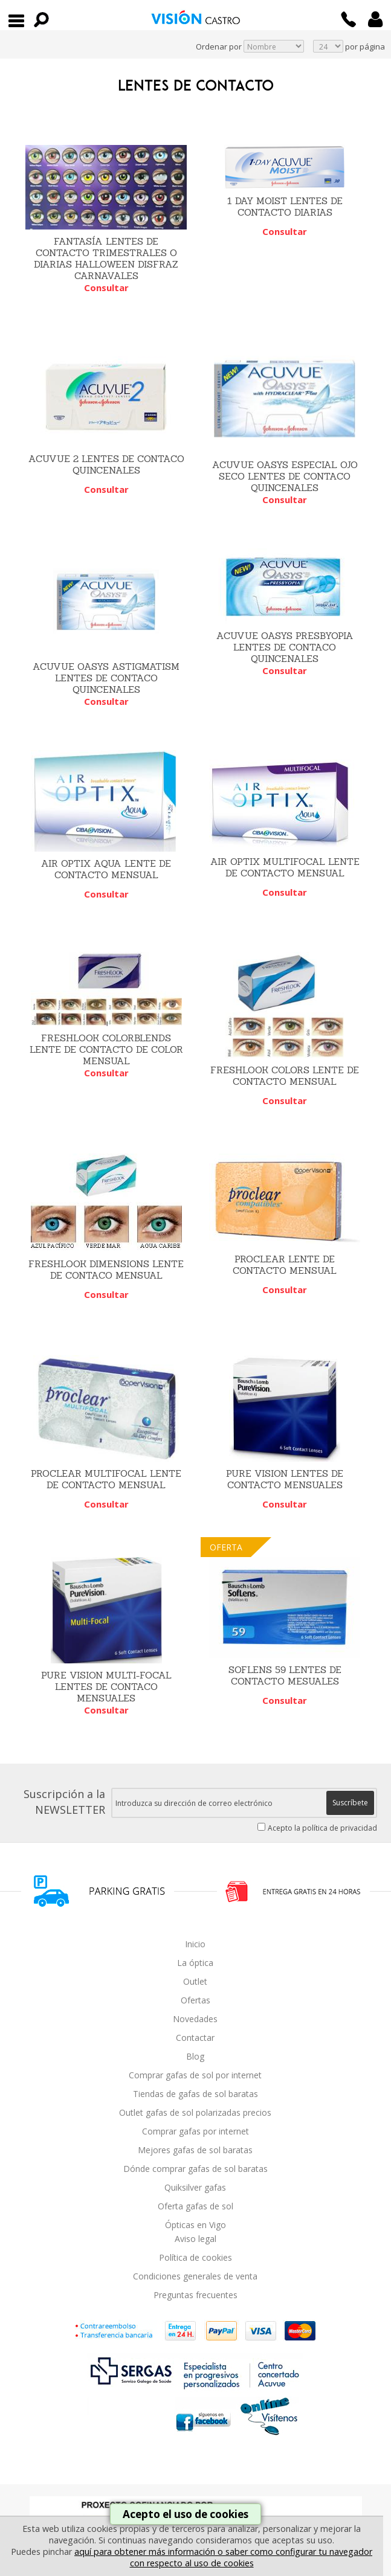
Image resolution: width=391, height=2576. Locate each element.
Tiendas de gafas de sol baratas (195, 2093)
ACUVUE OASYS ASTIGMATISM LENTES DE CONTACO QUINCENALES (106, 678)
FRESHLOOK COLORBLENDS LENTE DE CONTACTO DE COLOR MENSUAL (106, 1049)
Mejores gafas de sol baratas (195, 2150)
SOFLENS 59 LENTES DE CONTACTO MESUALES (284, 1675)
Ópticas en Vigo (195, 2225)
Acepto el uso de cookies (185, 2514)
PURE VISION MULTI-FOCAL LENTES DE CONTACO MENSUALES (106, 1686)
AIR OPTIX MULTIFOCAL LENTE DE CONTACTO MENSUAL (285, 867)
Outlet (195, 1981)
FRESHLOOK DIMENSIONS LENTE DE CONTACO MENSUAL (106, 1269)
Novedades (195, 2019)
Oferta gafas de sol (195, 2206)
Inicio (195, 1944)
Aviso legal (195, 2238)
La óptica (195, 1962)
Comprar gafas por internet (195, 2131)
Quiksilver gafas (195, 2187)
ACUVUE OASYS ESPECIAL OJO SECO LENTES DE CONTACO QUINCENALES (285, 476)
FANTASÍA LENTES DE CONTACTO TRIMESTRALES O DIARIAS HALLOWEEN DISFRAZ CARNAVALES (106, 258)
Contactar (195, 2037)
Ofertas (195, 2000)
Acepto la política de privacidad (322, 1828)
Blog (195, 2056)
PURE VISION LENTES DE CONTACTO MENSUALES (284, 1479)
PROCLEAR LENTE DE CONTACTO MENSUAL (285, 1264)
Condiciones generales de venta (195, 2276)
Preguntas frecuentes (195, 2295)
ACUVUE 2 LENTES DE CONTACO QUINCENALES (106, 464)
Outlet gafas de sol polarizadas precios (195, 2112)
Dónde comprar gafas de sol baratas (195, 2168)
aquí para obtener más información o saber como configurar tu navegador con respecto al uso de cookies (223, 2557)
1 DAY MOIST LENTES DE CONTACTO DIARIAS (285, 206)
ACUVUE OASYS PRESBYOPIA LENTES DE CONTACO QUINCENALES (285, 647)
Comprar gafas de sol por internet (195, 2075)
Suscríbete (350, 1802)
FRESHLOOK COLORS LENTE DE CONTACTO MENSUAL (284, 1075)
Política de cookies (195, 2257)
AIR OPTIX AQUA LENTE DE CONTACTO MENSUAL (106, 869)
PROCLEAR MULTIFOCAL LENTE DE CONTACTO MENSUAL (106, 1479)
